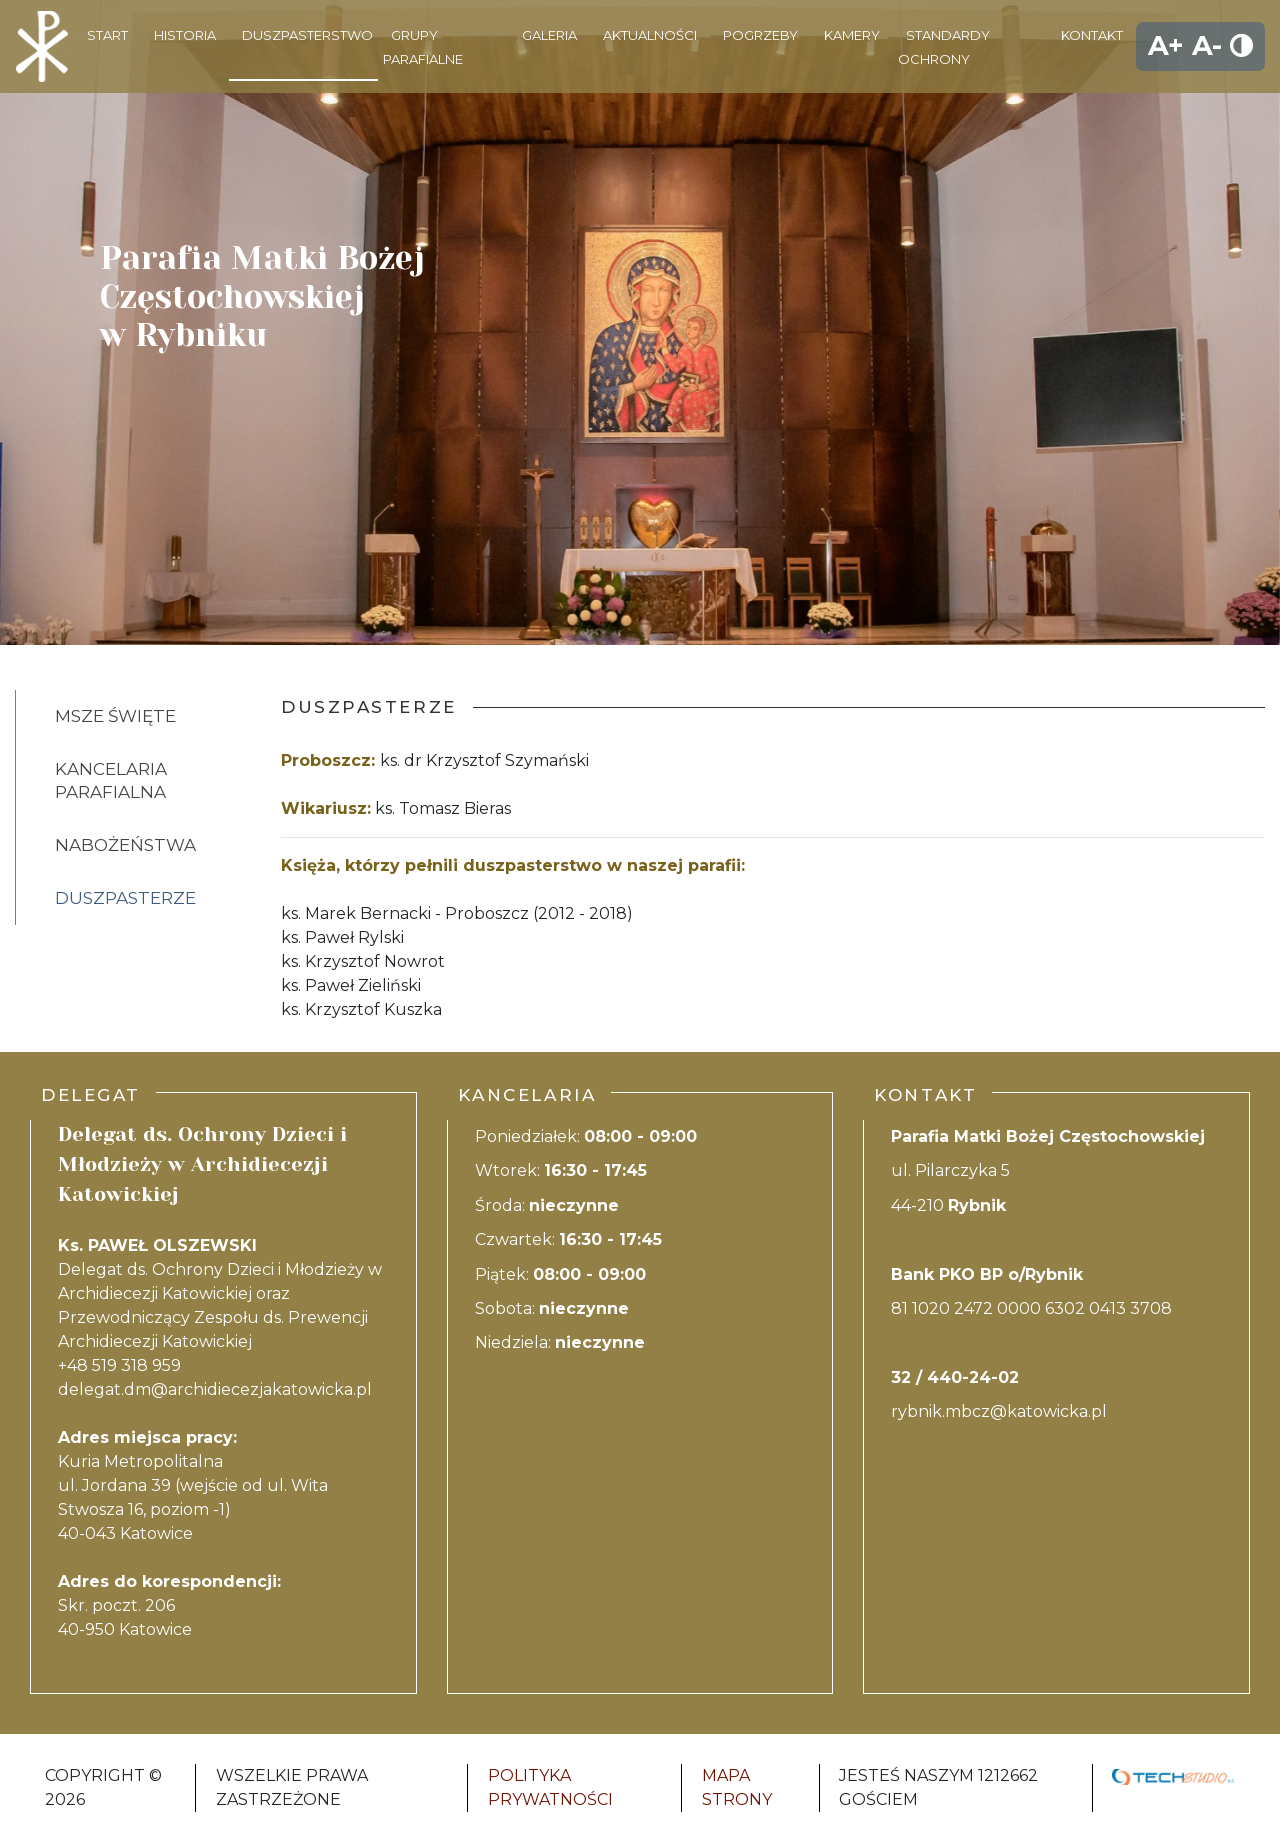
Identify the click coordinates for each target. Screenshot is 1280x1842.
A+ (1166, 45)
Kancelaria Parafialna (111, 780)
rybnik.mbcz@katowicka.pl (999, 1411)
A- (1207, 45)
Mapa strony (737, 1787)
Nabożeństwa (125, 845)
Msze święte (115, 716)
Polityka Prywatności (550, 1787)
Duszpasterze (125, 898)
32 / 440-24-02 (955, 1377)
